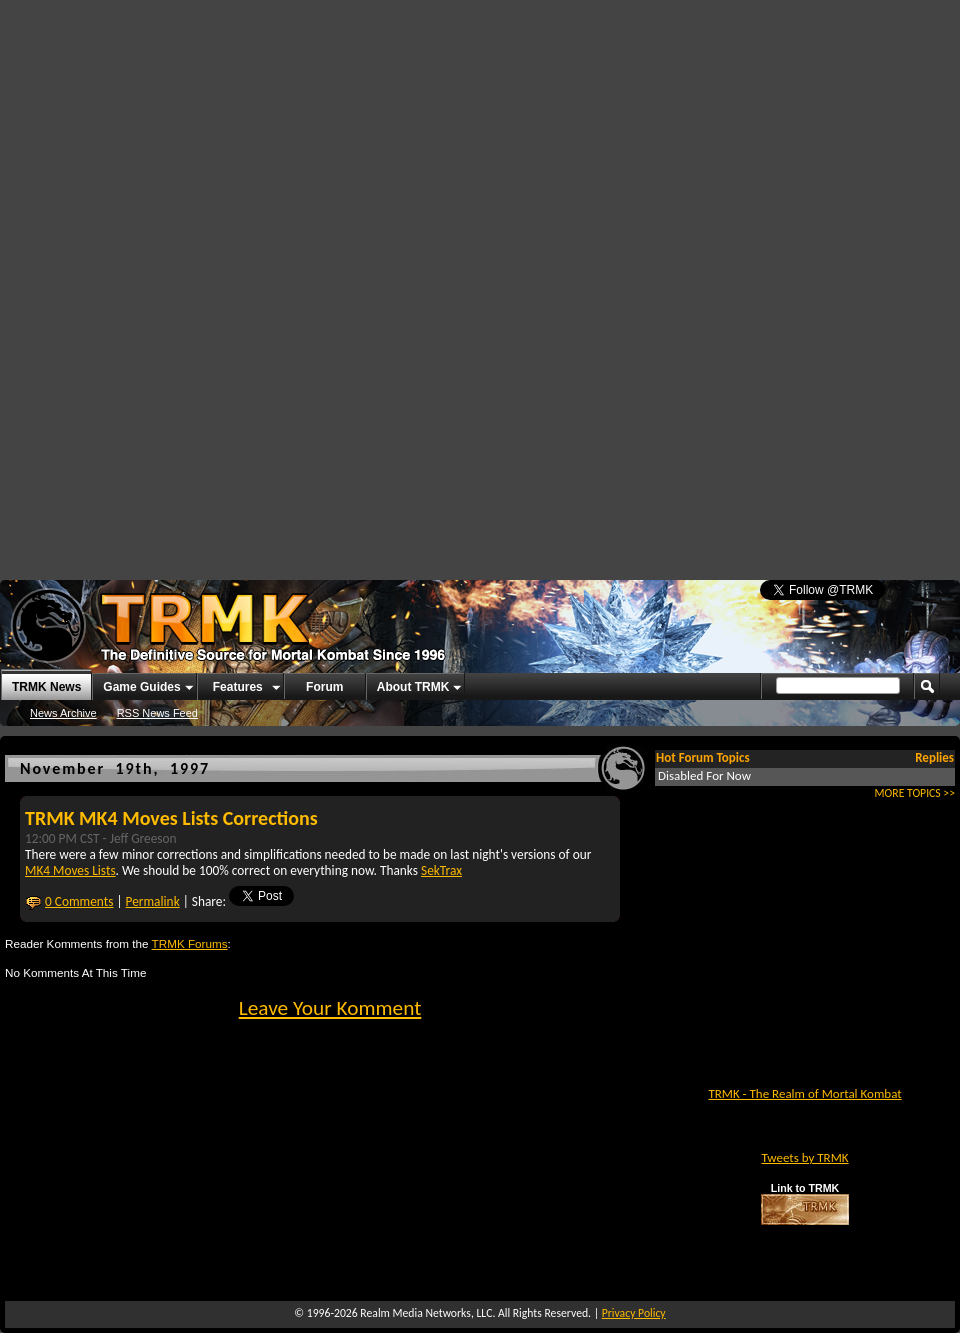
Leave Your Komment (330, 1008)
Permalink (153, 901)
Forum (324, 687)
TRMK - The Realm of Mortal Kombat (804, 1093)
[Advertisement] (419, 150)
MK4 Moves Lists (70, 870)
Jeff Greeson (143, 838)
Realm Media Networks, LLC (426, 1313)
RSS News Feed (157, 713)
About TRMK (413, 687)
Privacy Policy (634, 1313)
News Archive (63, 713)
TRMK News (46, 687)
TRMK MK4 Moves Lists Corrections (171, 818)
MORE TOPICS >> (915, 793)
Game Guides (141, 687)
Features (238, 687)
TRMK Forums (190, 943)
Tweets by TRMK (804, 1157)
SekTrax (441, 870)
